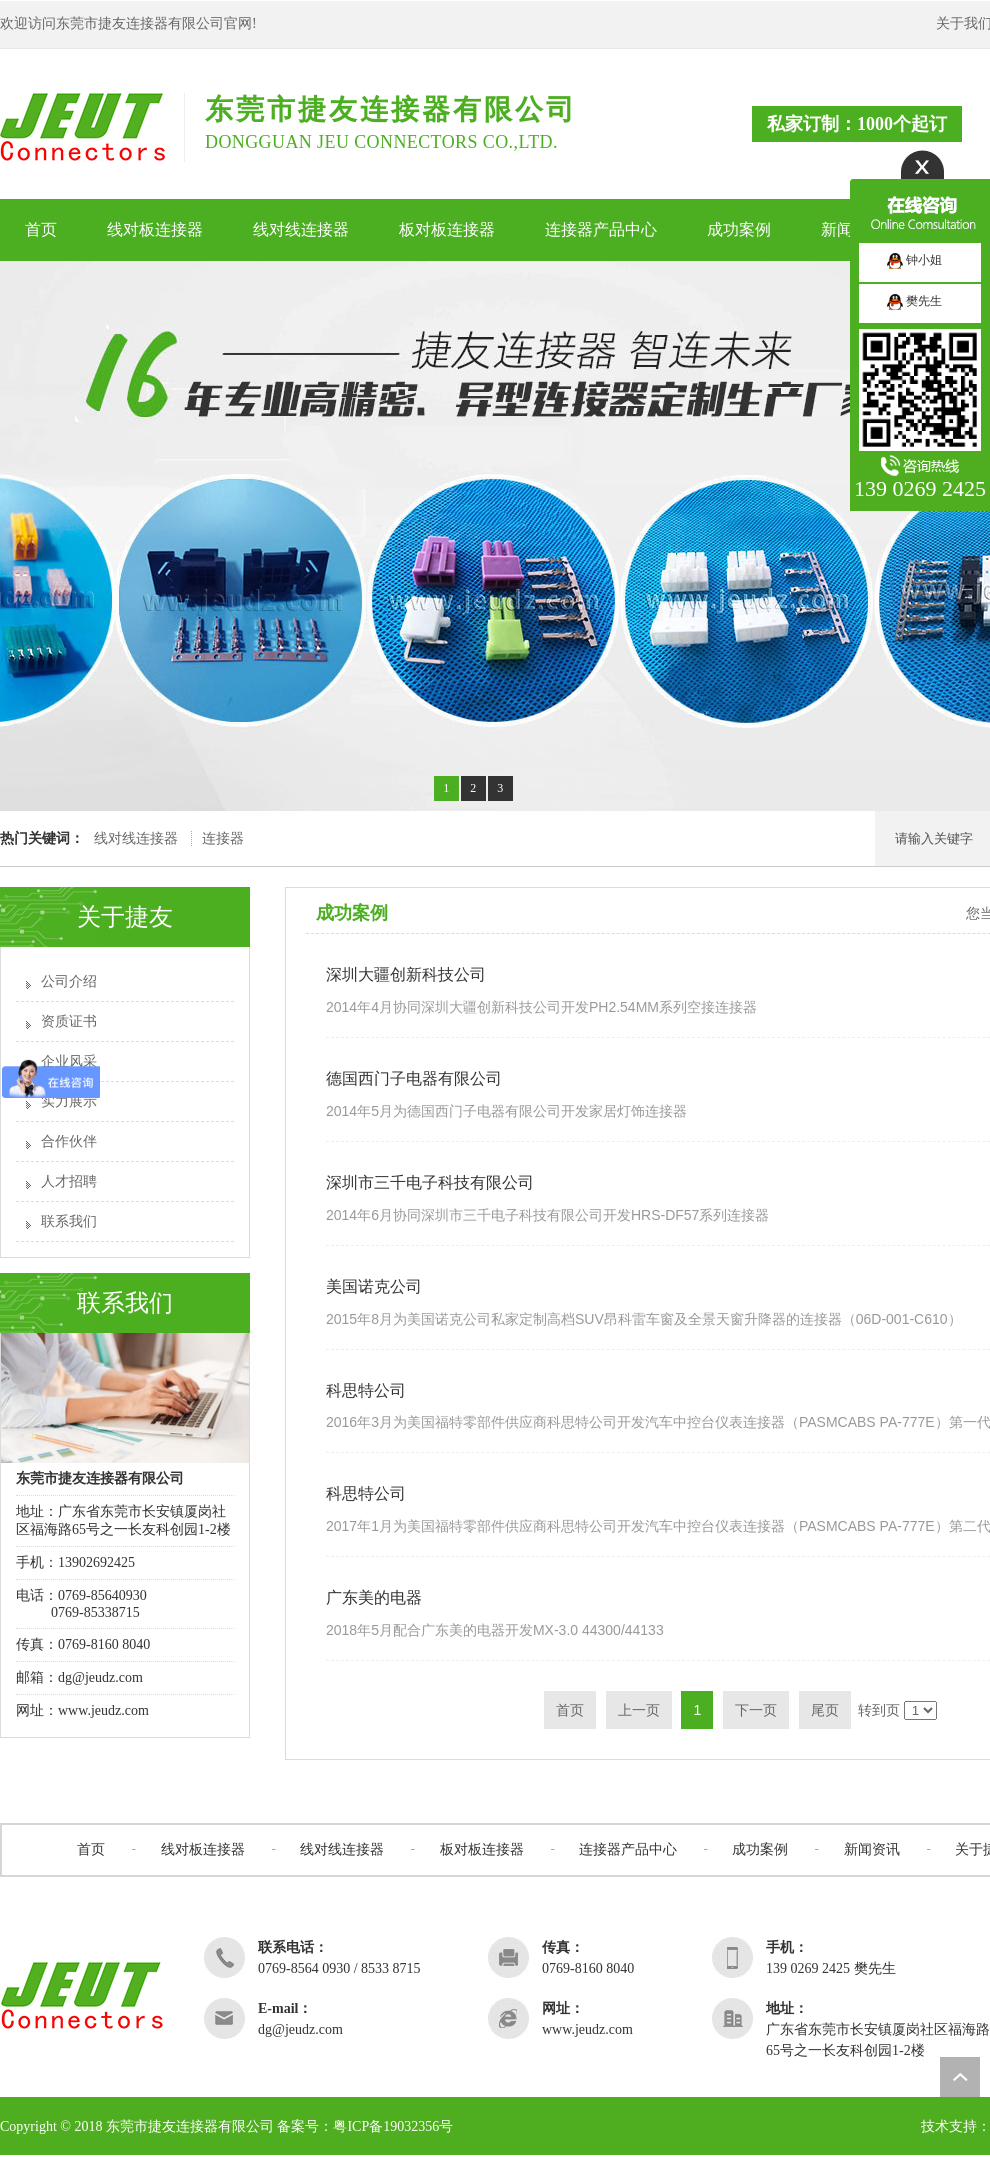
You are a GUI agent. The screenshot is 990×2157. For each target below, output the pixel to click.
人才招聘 (69, 1181)
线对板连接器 (203, 1849)
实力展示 (69, 1101)
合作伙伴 (69, 1141)
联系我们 (69, 1221)
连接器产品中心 (628, 1849)
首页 (91, 1849)
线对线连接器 (136, 838)
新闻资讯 (872, 1849)
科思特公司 (366, 1390)
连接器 (223, 838)
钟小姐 (914, 260)
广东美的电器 (374, 1597)
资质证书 (69, 1021)
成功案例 (760, 1849)
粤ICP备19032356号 (393, 2126)
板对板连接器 (482, 1849)
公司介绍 (69, 981)
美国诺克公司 (374, 1286)
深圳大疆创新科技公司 (406, 974)
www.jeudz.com (103, 1710)
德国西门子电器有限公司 (414, 1078)
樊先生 (914, 301)
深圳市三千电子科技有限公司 (430, 1182)
